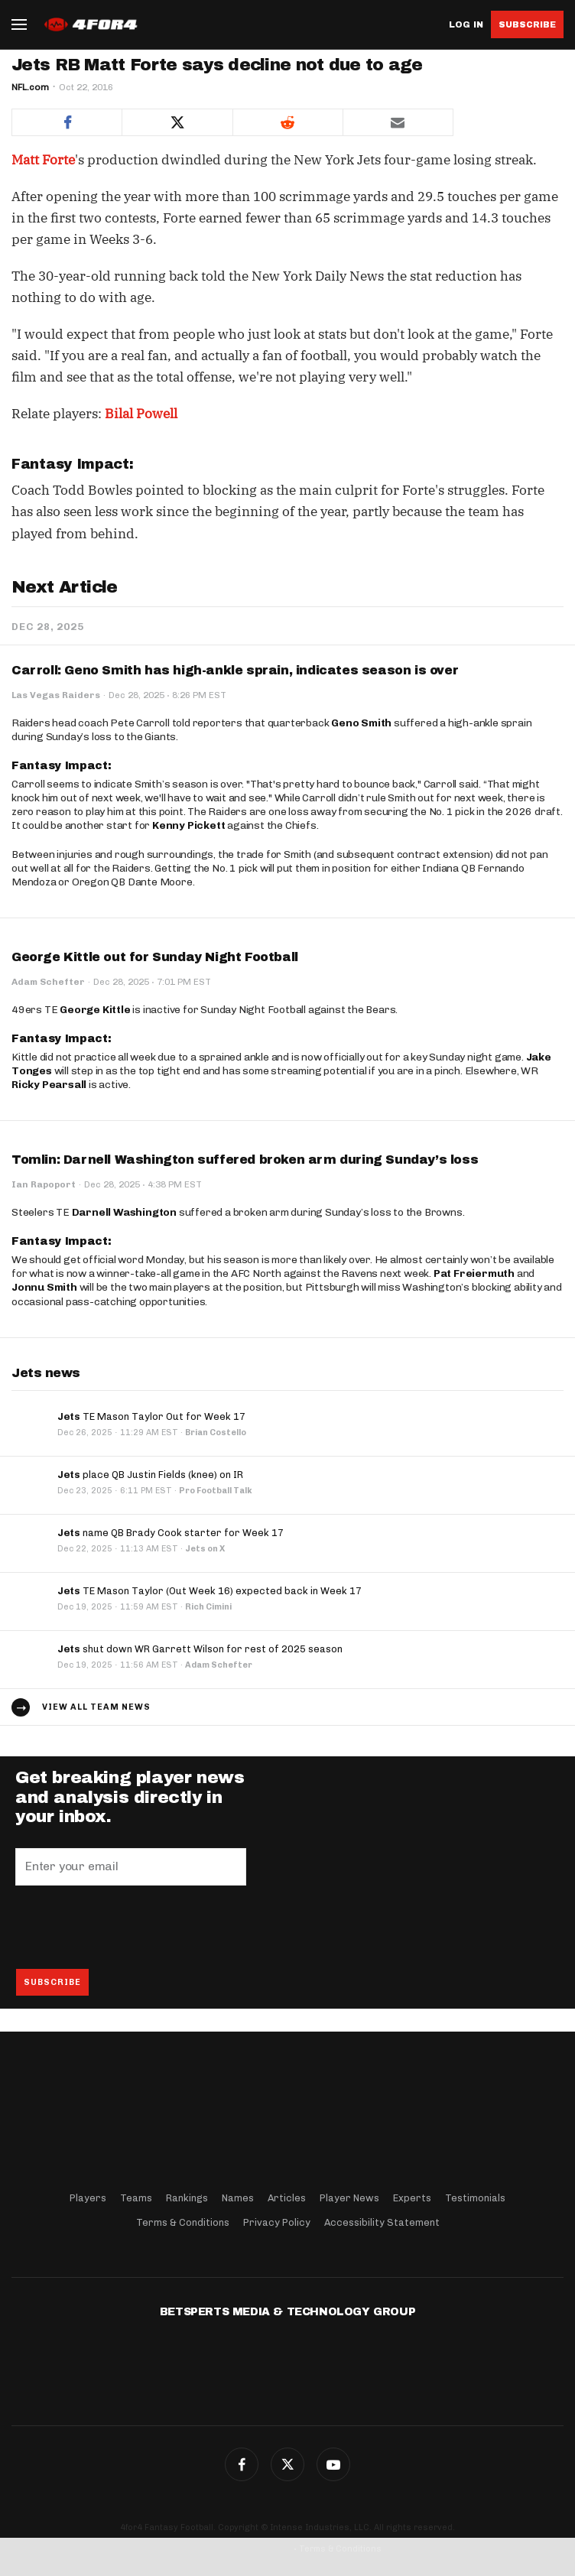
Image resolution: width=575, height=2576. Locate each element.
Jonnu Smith (44, 1287)
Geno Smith (361, 722)
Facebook (242, 2464)
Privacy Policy (276, 2222)
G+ (333, 2464)
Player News (349, 2198)
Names (238, 2198)
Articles (287, 2198)
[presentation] (131, 1927)
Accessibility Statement (382, 2222)
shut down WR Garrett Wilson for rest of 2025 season (200, 1649)
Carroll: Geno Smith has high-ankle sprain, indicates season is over (234, 670)
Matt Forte (43, 159)
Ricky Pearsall (48, 1084)
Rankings (187, 2198)
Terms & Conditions (182, 2222)
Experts (412, 2198)
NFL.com (30, 87)
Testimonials (475, 2198)
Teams (136, 2198)
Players (88, 2198)
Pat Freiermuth (474, 1273)
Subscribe (527, 24)
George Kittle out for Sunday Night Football (154, 956)
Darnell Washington (124, 1212)
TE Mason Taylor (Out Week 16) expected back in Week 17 (209, 1591)
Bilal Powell (141, 413)
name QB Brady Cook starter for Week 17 (170, 1532)
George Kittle (95, 1009)
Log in (466, 25)
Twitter (287, 2464)
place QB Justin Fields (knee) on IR (150, 1474)
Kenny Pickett (188, 825)
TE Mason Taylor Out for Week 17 (151, 1416)
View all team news (96, 1707)
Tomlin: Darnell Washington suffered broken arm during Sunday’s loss (244, 1159)
